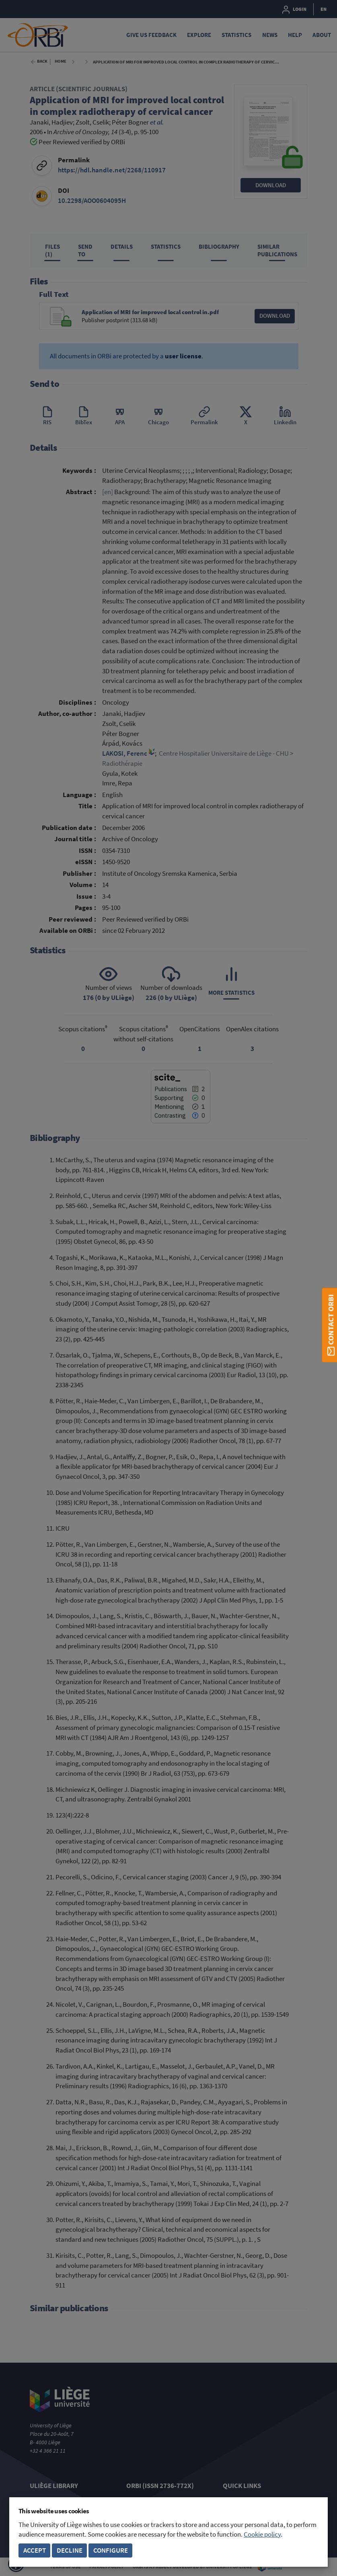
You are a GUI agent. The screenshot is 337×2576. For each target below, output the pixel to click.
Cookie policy (262, 2534)
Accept (34, 2550)
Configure (110, 2550)
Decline (69, 2550)
